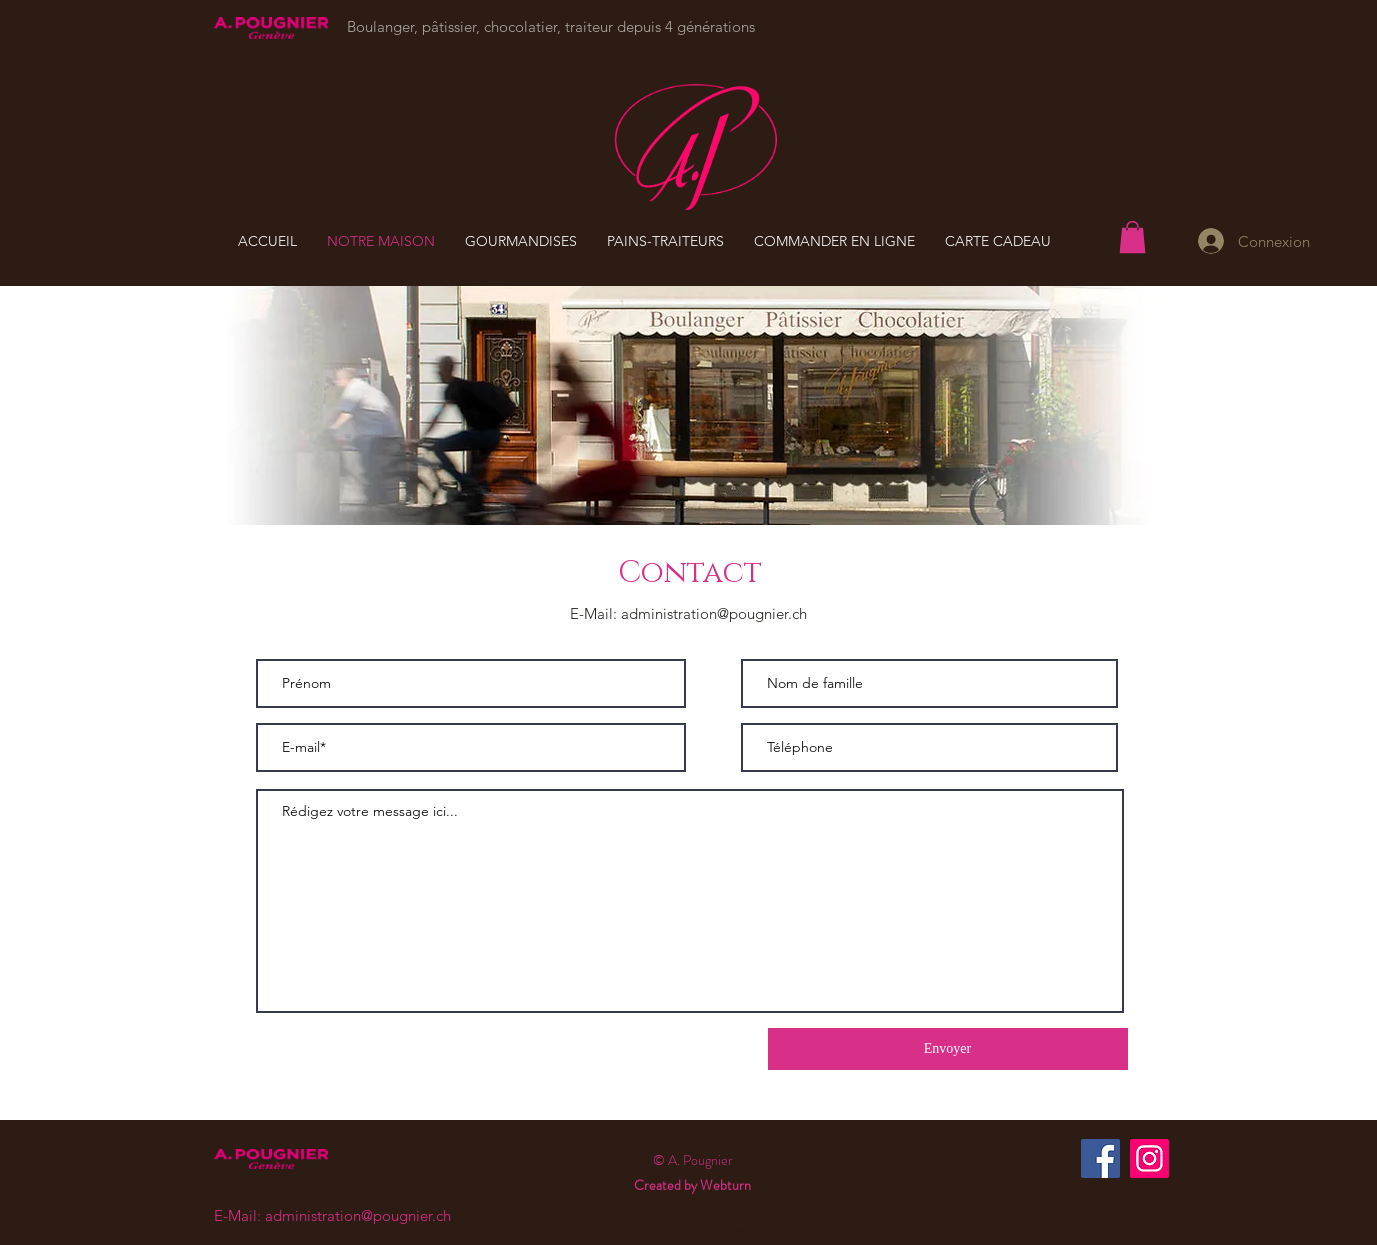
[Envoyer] (948, 1049)
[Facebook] (1100, 1158)
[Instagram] (1149, 1158)
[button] (1132, 237)
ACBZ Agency (727, 1229)
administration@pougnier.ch (714, 613)
